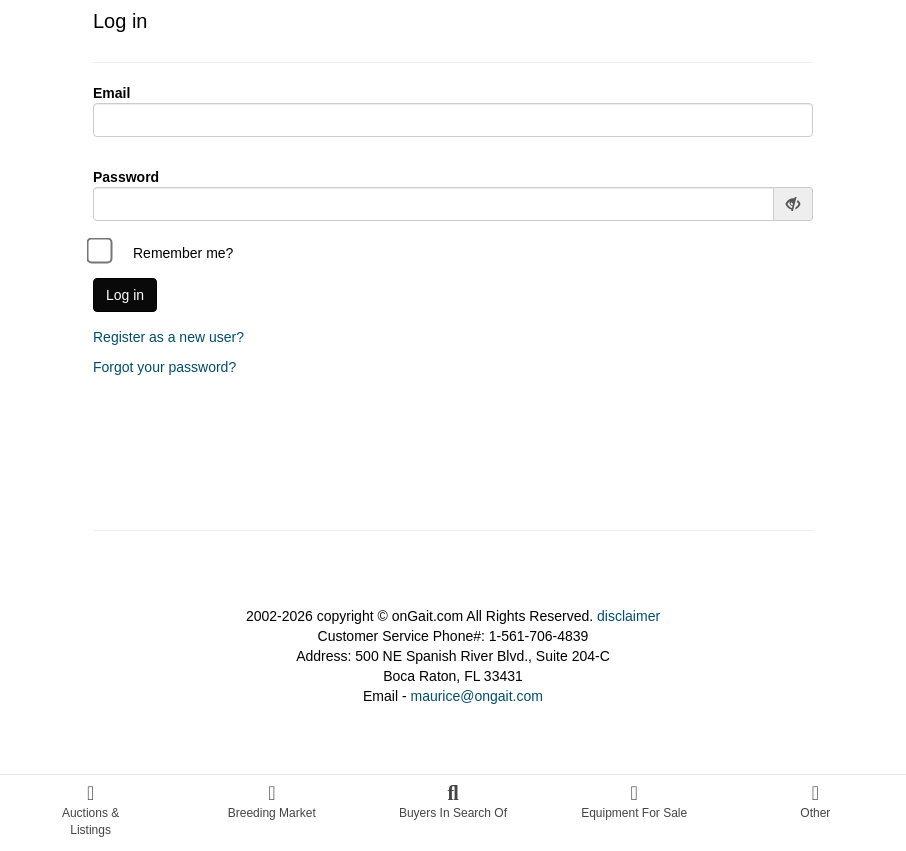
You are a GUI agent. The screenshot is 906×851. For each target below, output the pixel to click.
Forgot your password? (164, 367)
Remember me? (163, 253)
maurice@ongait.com (476, 696)
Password (126, 177)
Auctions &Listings (90, 810)
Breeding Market (272, 801)
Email (111, 93)
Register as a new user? (168, 337)
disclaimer (628, 616)
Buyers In (453, 801)
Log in (125, 295)
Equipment (634, 801)
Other (815, 801)
